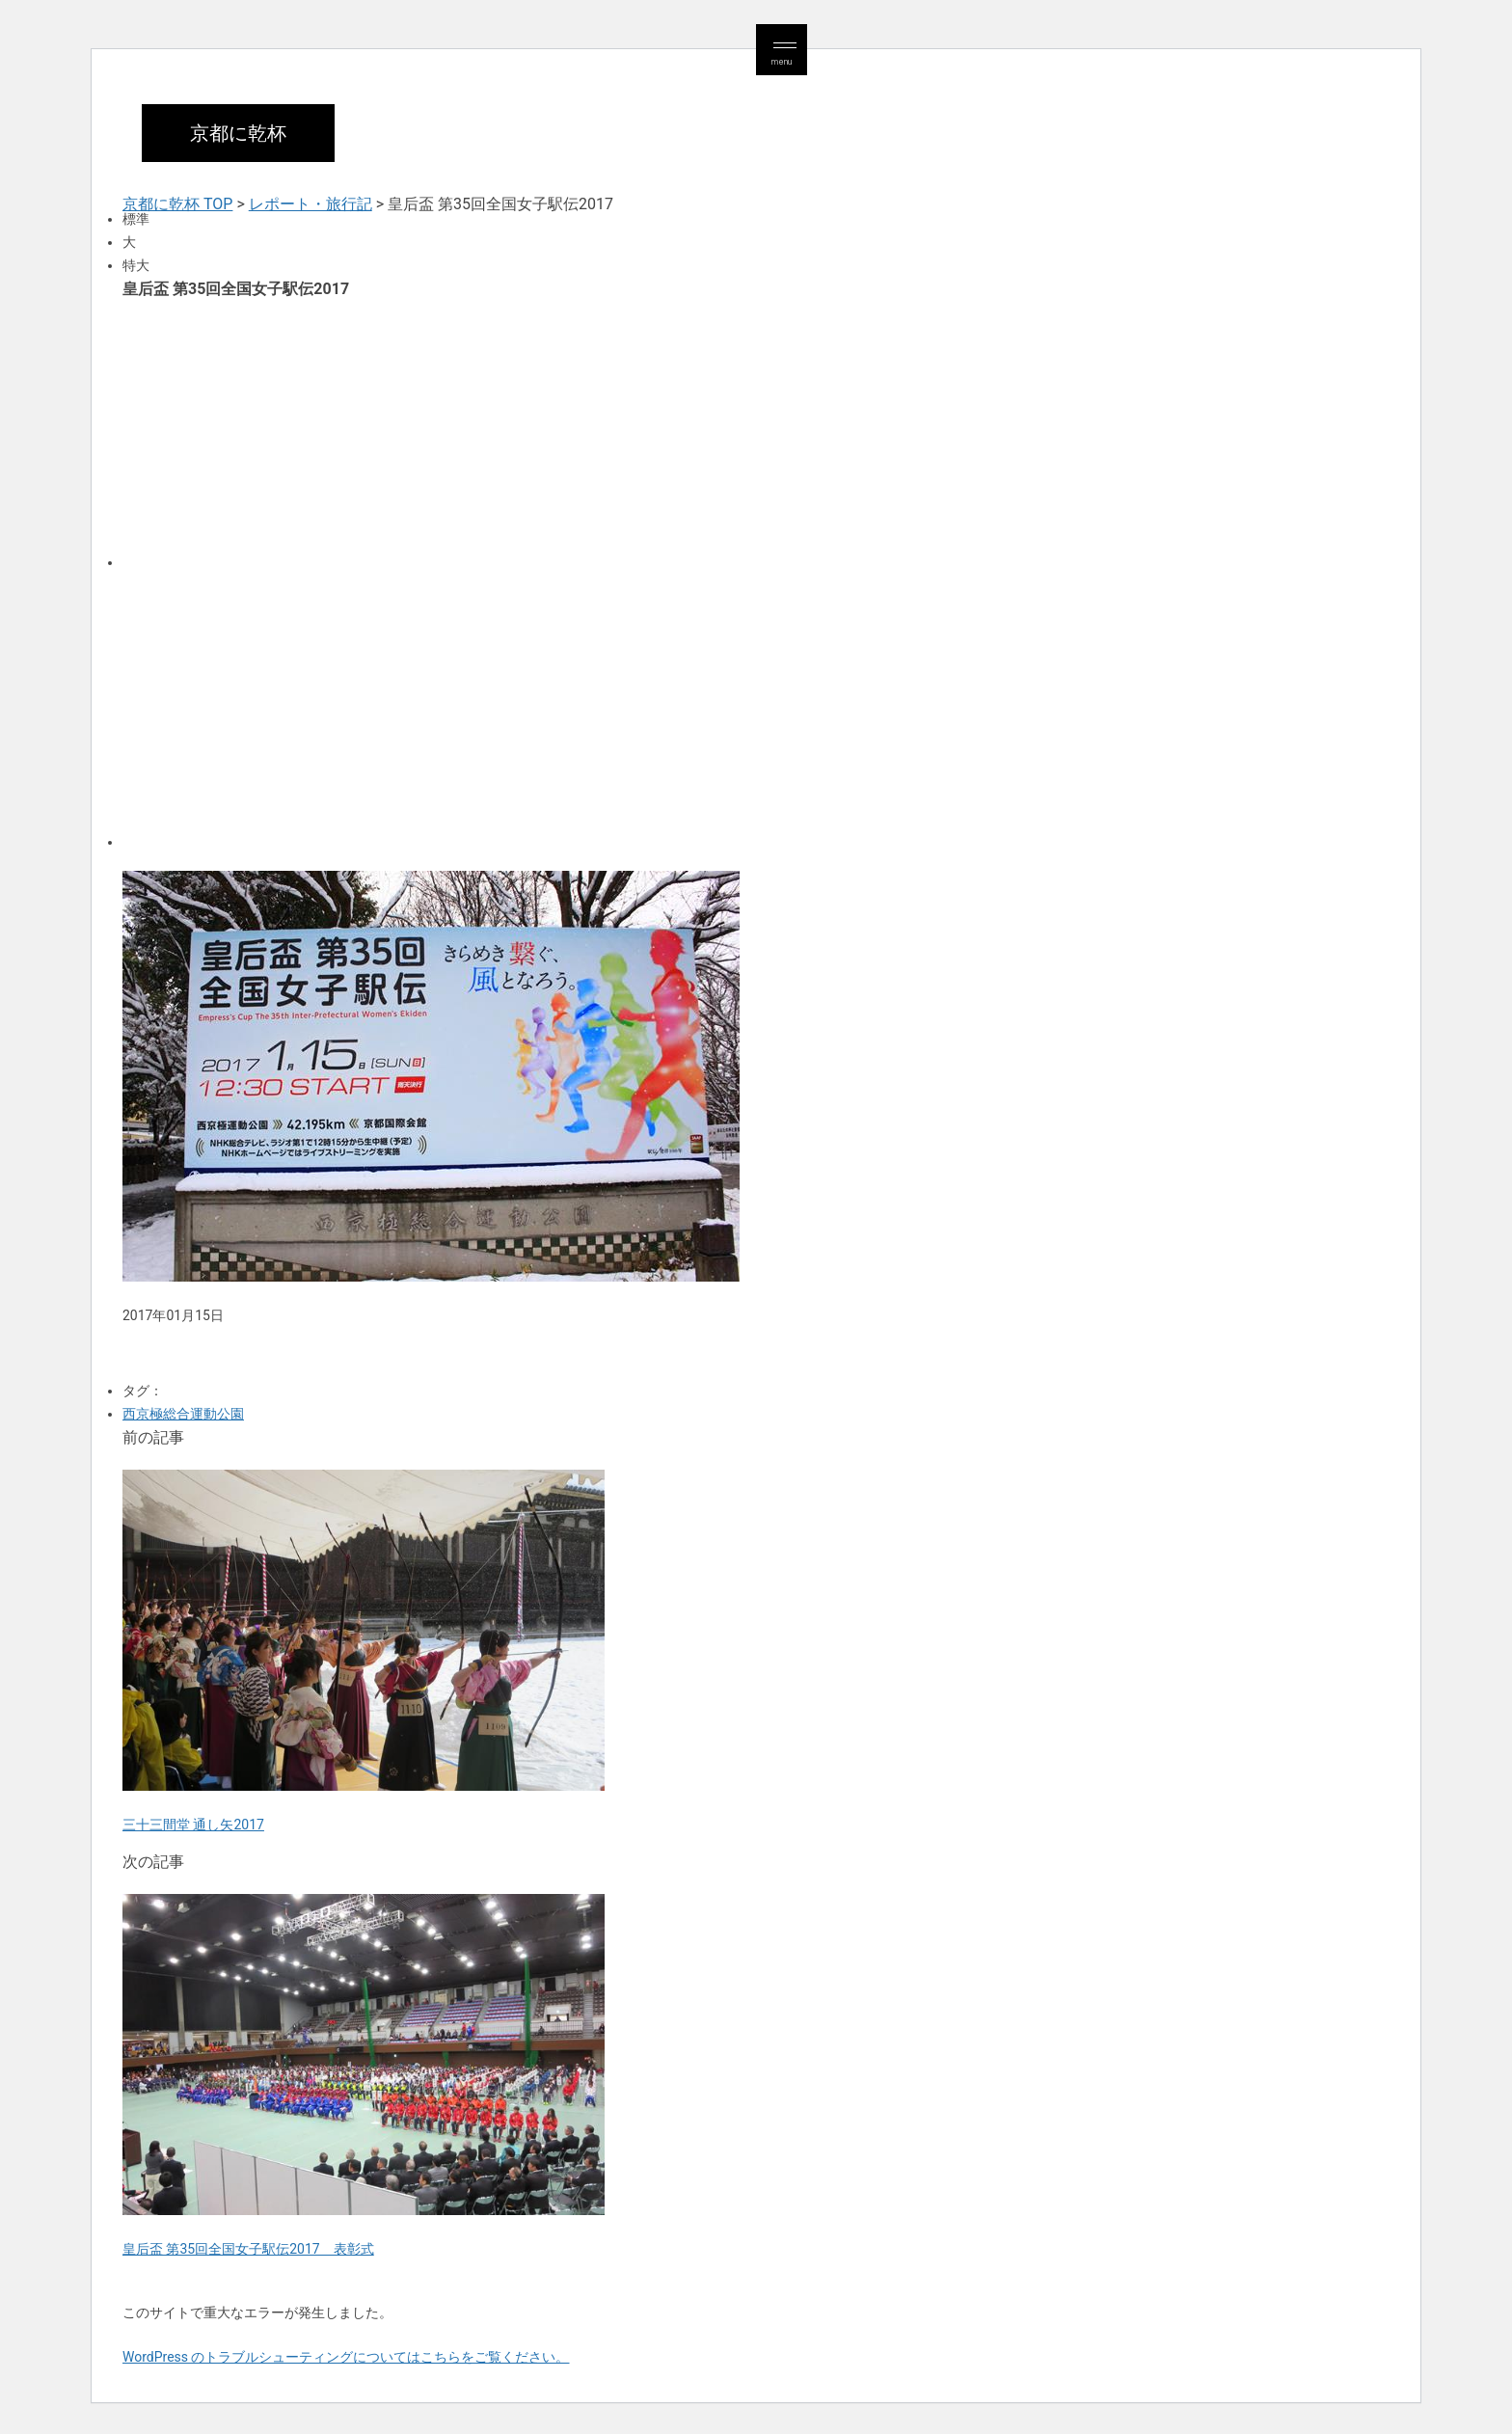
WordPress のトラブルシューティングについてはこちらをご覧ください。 (346, 2357)
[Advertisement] (701, 432)
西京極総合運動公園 (183, 1413)
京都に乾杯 (238, 133)
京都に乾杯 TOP (177, 204)
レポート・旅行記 (310, 204)
